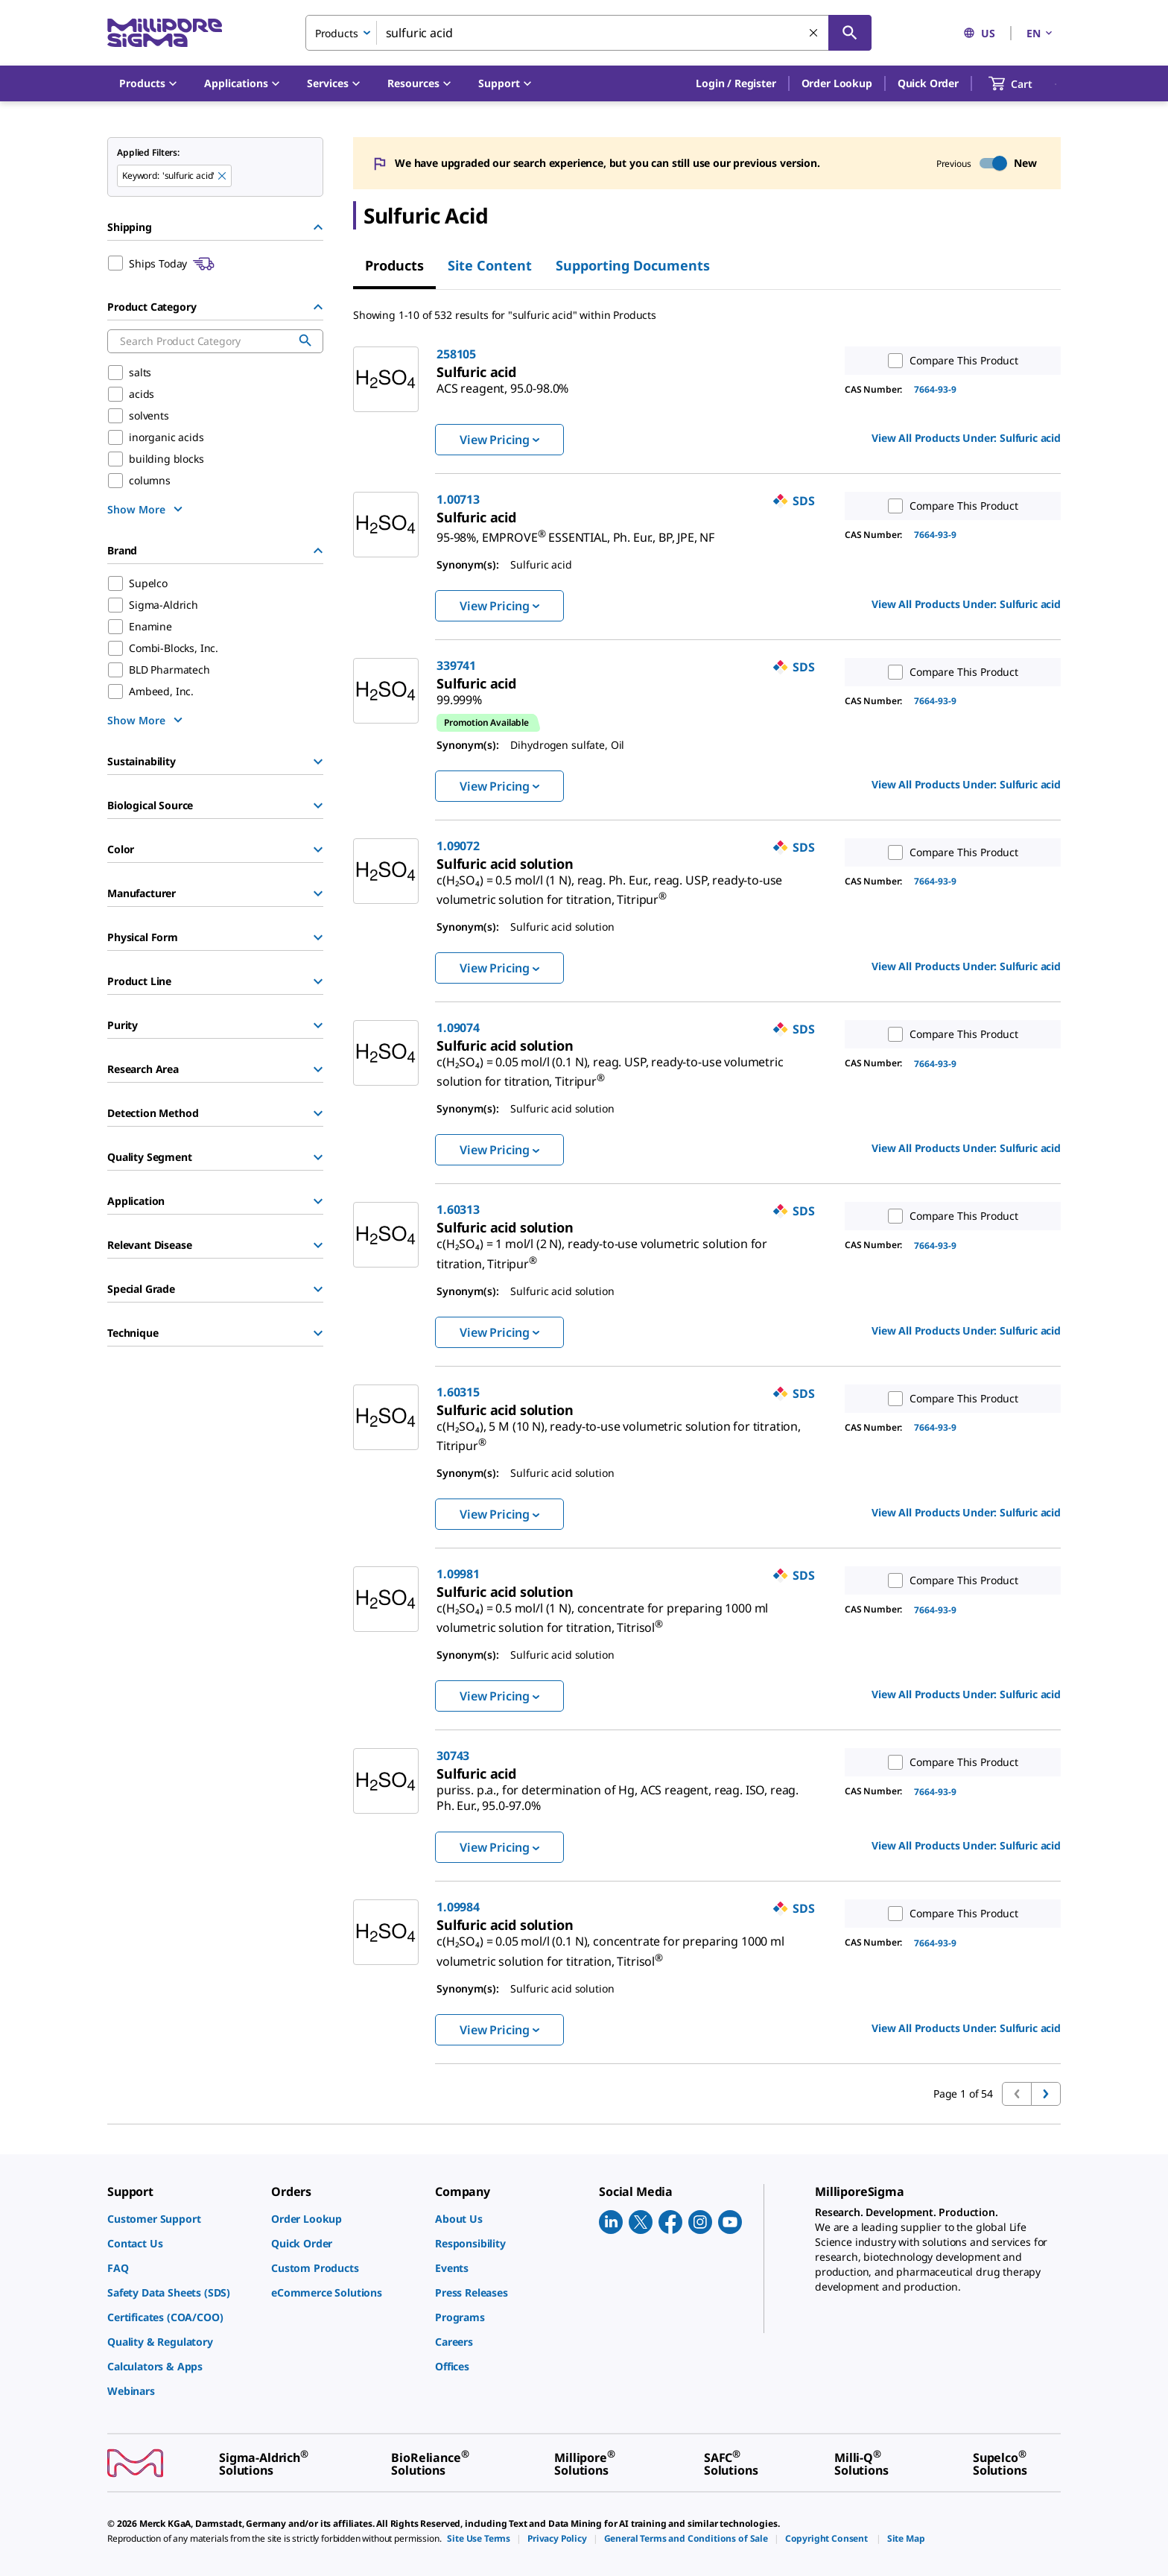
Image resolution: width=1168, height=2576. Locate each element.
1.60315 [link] (458, 1392)
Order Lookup (837, 83)
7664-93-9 (935, 389)
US (979, 33)
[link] (502, 382)
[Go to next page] (1046, 2094)
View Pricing (499, 439)
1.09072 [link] (458, 846)
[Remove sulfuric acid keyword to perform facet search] (223, 177)
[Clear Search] (814, 33)
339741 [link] (456, 665)
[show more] (146, 509)
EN (1040, 33)
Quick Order (928, 83)
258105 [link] (456, 354)
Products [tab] (394, 265)
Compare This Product (949, 360)
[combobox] (588, 33)
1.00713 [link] (458, 499)
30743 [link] (453, 1755)
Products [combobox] (336, 33)
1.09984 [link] (458, 1907)
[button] (735, 83)
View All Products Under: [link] (966, 438)
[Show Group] (318, 761)
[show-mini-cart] (1024, 83)
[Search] (850, 33)
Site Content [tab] (490, 265)
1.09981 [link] (458, 1574)
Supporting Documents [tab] (633, 265)
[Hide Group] (318, 227)
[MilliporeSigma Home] (164, 33)
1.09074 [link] (458, 1027)
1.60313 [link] (458, 1209)
